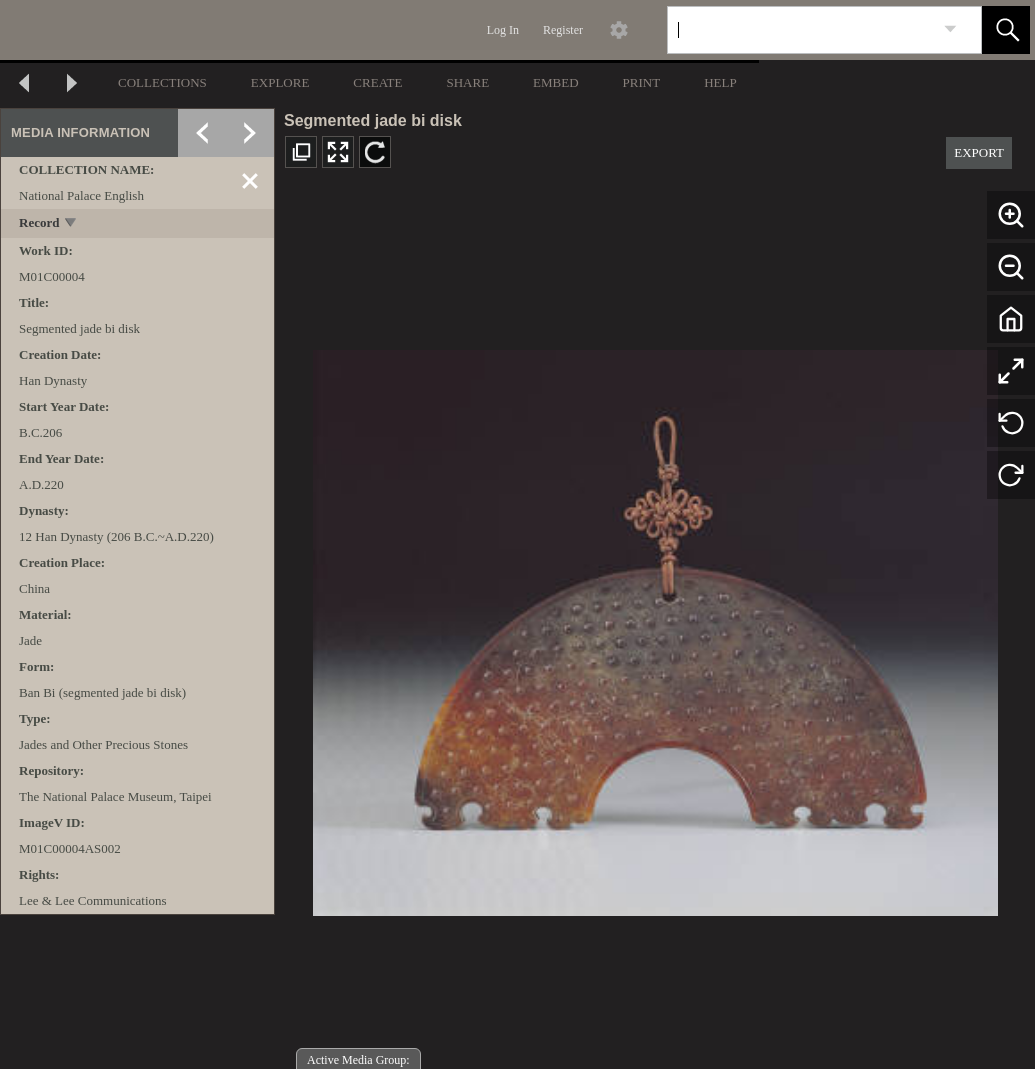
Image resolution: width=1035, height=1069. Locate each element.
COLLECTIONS (162, 82)
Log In (503, 30)
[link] (950, 29)
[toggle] (71, 224)
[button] (1006, 30)
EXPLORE (280, 82)
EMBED (556, 82)
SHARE (467, 82)
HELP (720, 82)
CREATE (377, 82)
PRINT (642, 82)
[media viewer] (655, 627)
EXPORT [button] (979, 152)
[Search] (801, 30)
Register (563, 30)
